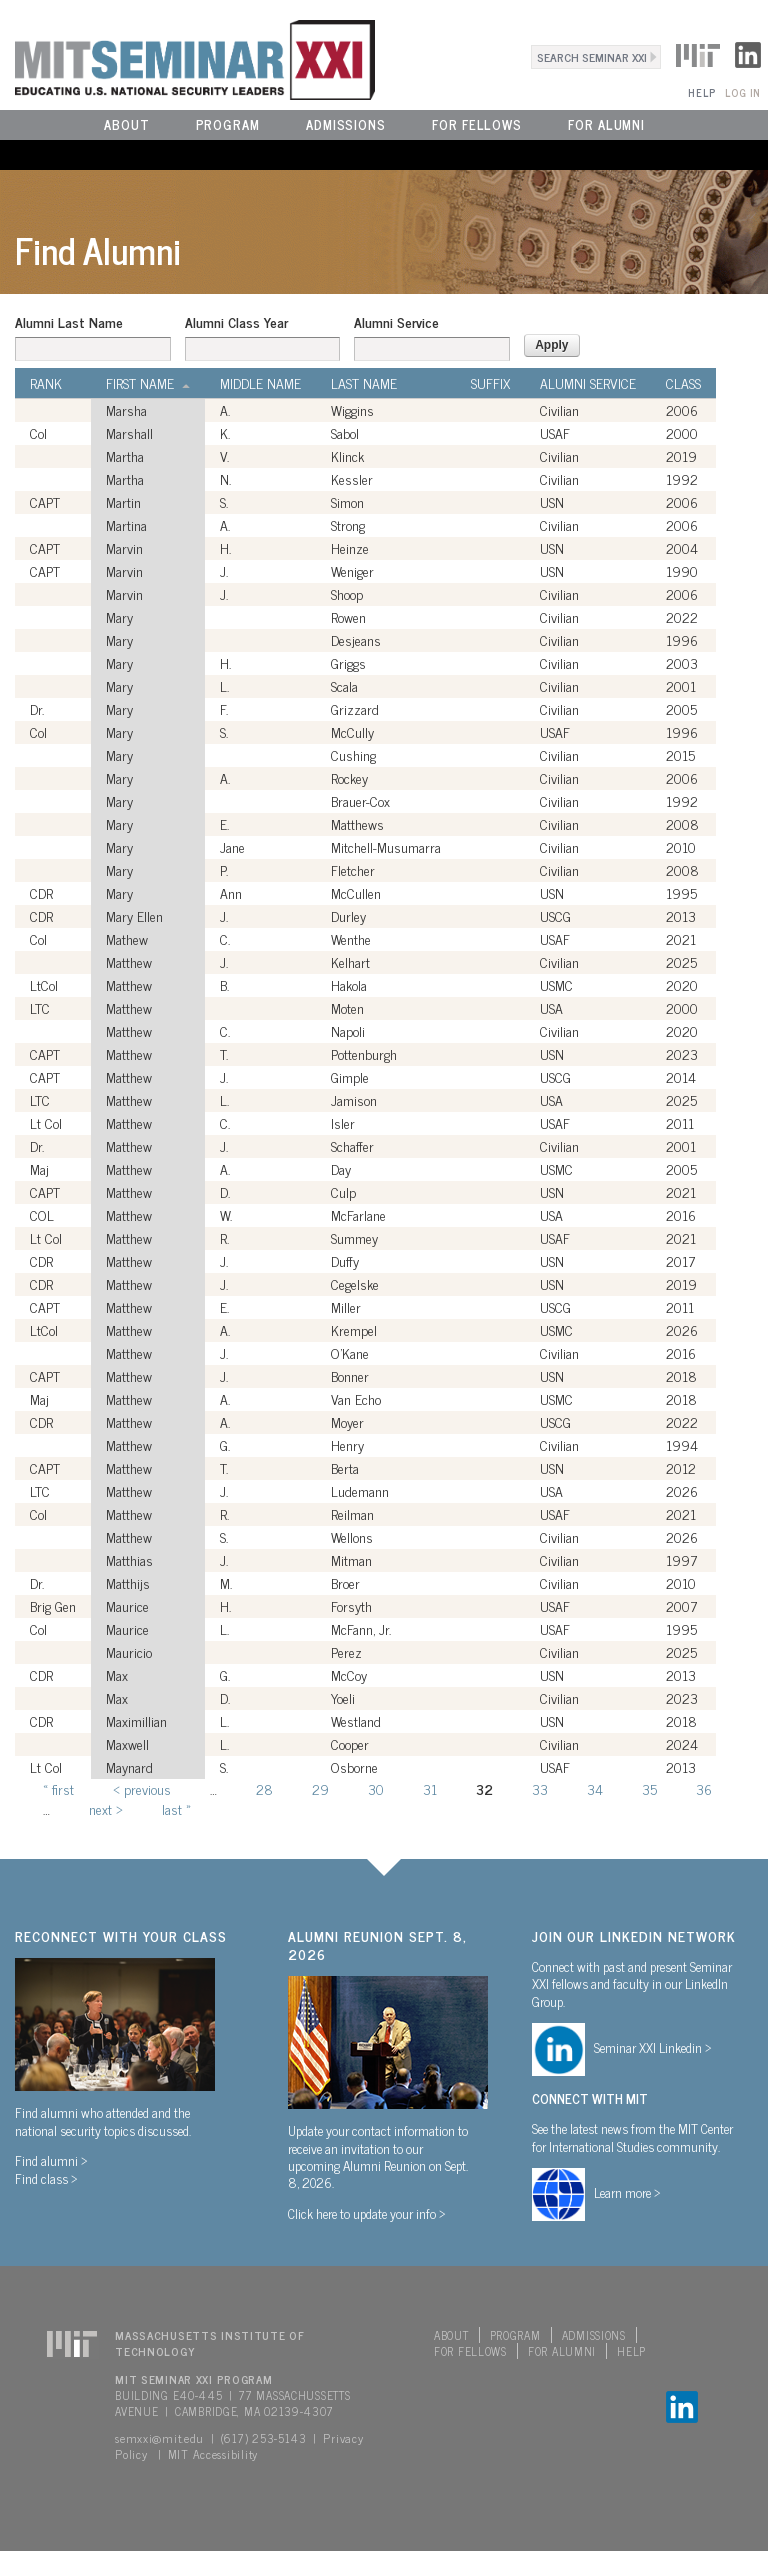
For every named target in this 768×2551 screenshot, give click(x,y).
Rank (46, 383)
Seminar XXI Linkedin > (653, 2047)
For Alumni (606, 124)
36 (704, 1788)
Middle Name (260, 383)
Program (228, 124)
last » (176, 1808)
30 (376, 1788)
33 (540, 1788)
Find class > (46, 2178)
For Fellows (477, 124)
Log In (742, 92)
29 (320, 1788)
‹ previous (142, 1788)
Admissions (346, 124)
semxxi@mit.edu (159, 2438)
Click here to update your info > (367, 2213)
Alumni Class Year (236, 322)
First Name (148, 383)
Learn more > (627, 2192)
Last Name (364, 383)
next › (106, 1808)
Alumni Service (396, 322)
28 (264, 1788)
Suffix (490, 383)
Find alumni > (51, 2160)
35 (649, 1788)
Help (701, 92)
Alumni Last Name (69, 322)
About (127, 124)
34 (595, 1788)
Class (683, 383)
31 (430, 1788)
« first (58, 1788)
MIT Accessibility (213, 2454)
